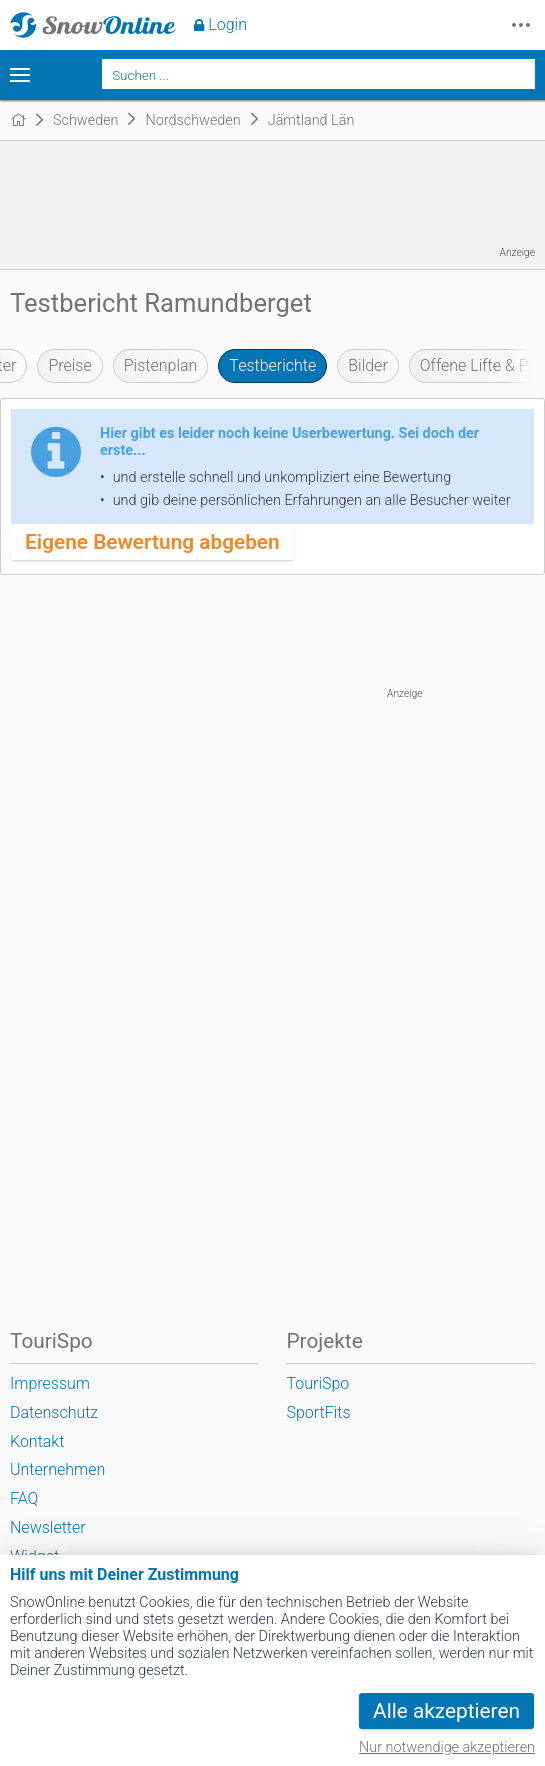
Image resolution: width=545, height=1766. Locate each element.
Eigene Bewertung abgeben (152, 542)
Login (227, 24)
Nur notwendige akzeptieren (447, 1747)
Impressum (50, 1383)
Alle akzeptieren (446, 1711)
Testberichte (272, 365)
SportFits (318, 1412)
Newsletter (48, 1527)
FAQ (24, 1498)
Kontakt (37, 1441)
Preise (69, 365)
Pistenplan (161, 365)
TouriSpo (317, 1383)
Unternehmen (57, 1469)
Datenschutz (54, 1412)
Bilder (368, 365)
